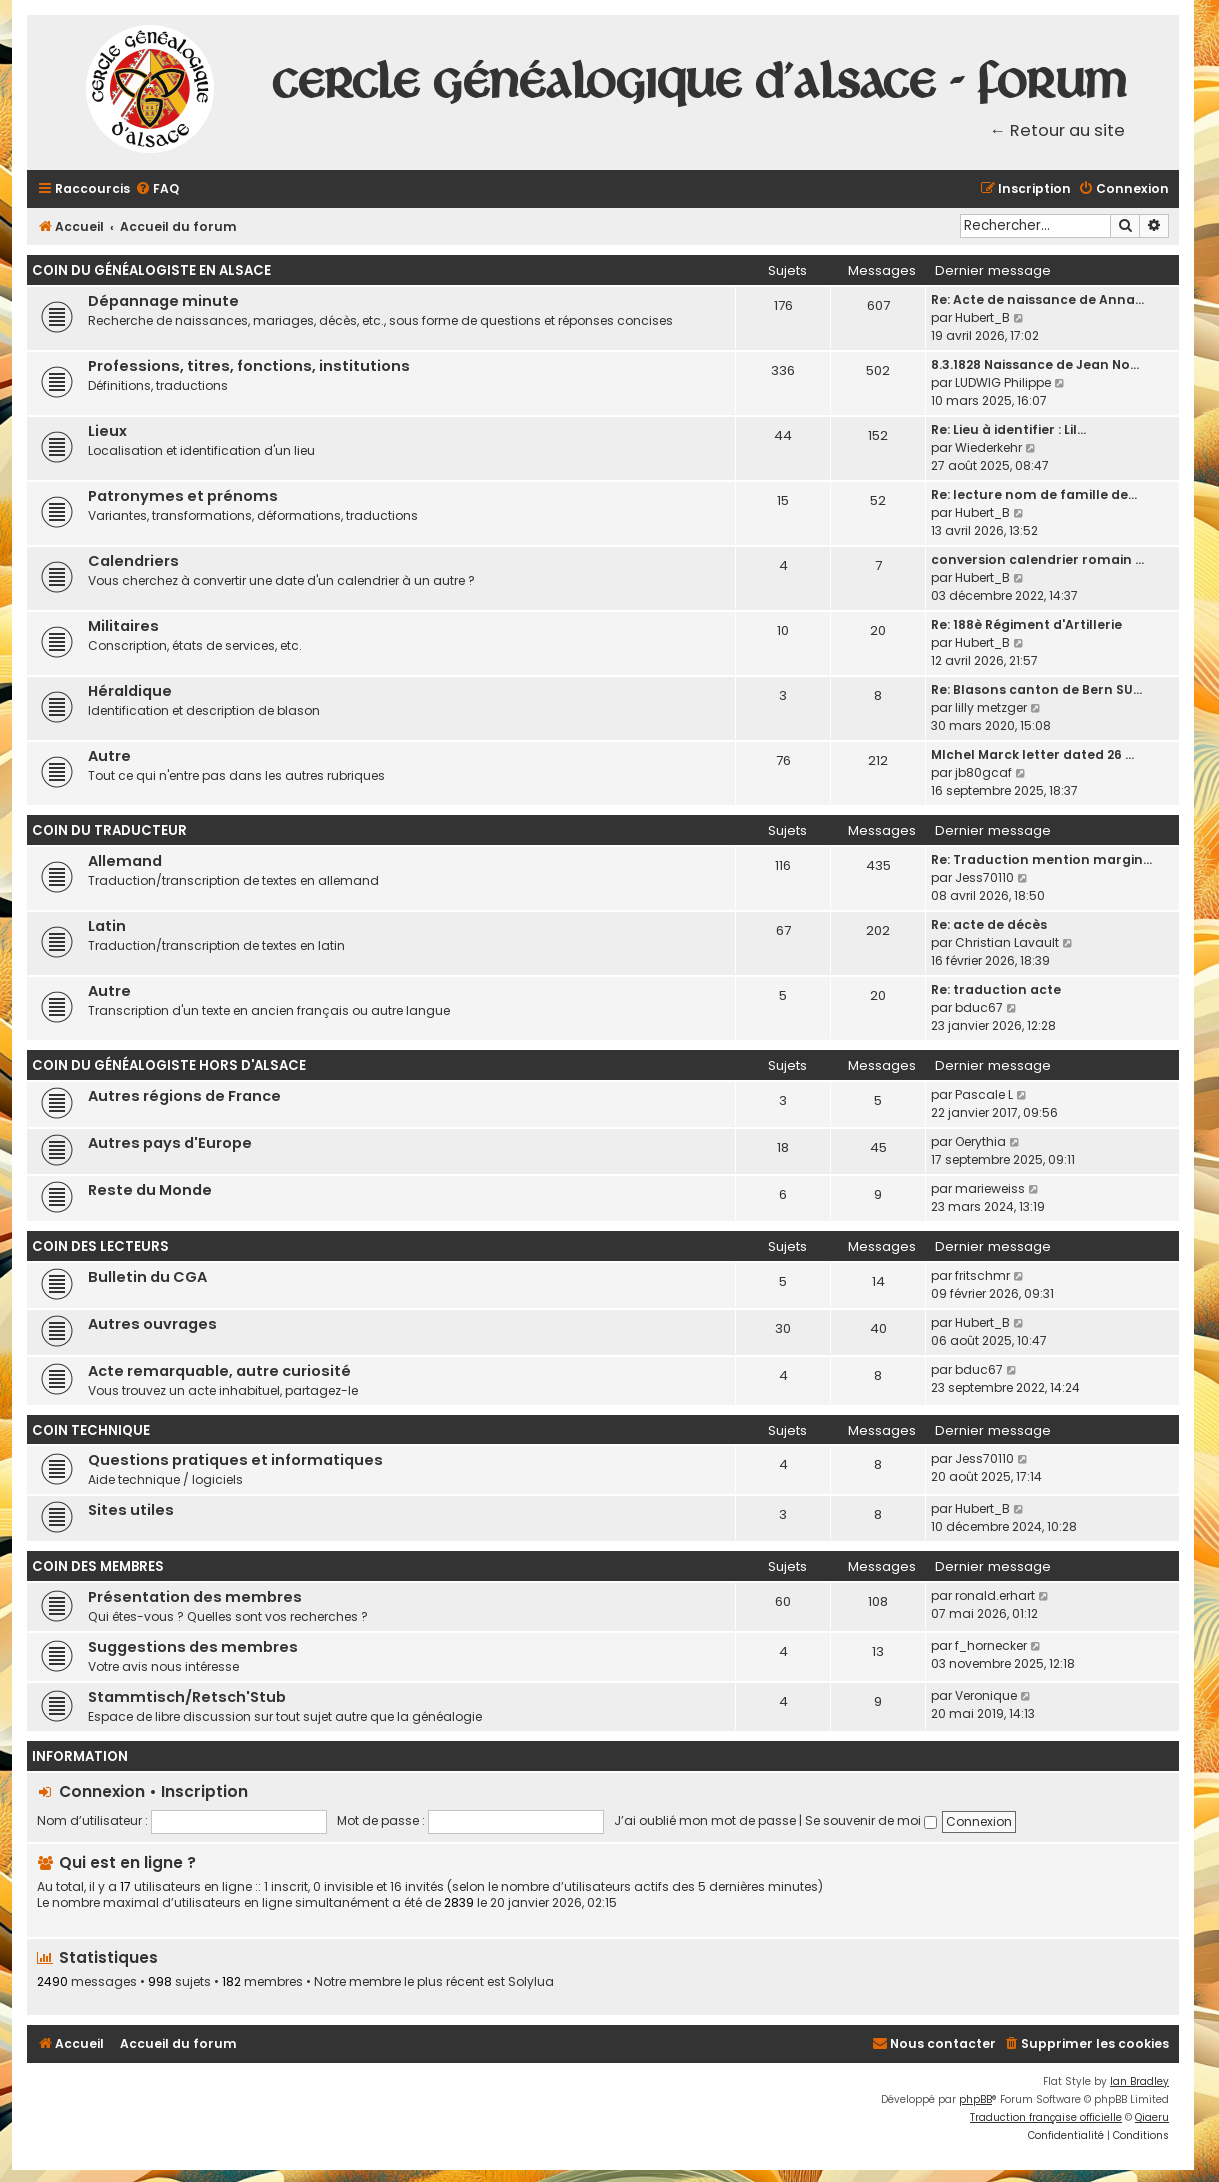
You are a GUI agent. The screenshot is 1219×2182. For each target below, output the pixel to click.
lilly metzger (991, 707)
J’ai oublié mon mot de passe (705, 1820)
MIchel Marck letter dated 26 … (1032, 754)
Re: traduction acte (996, 989)
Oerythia (980, 1141)
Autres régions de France (184, 1096)
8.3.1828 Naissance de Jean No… (1035, 364)
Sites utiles (131, 1510)
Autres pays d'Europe (170, 1143)
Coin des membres (98, 1566)
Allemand (125, 861)
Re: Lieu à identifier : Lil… (1008, 429)
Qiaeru (1152, 2117)
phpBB (975, 2099)
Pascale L (984, 1094)
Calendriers (133, 561)
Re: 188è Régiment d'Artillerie (1026, 624)
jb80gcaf (983, 772)
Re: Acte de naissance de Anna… (1037, 299)
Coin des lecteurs (100, 1246)
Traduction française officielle (1046, 2117)
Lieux (107, 431)
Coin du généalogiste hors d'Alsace (169, 1065)
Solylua (531, 1982)
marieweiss (990, 1188)
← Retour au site (1058, 130)
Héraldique (130, 691)
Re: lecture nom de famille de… (1034, 494)
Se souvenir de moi (871, 1820)
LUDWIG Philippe (1003, 382)
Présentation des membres (195, 1597)
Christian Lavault (1007, 942)
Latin (107, 926)
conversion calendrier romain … (1037, 559)
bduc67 (979, 1007)
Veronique (986, 1695)
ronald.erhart (995, 1595)
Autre (109, 756)
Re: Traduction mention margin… (1041, 859)
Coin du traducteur (109, 830)
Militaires (123, 626)
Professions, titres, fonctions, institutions (249, 366)
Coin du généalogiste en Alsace (151, 270)
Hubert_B (982, 317)
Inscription (204, 1791)
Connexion (102, 1791)
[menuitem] (157, 189)
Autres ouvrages (152, 1324)
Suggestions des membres (193, 1647)
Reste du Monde (150, 1190)
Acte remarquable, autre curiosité (219, 1371)
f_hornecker (991, 1645)
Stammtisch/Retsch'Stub (187, 1697)
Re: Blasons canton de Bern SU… (1036, 689)
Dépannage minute (163, 301)
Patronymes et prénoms (183, 496)
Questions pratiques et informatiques (235, 1460)
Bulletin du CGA (147, 1277)
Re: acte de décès (989, 924)
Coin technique (91, 1430)
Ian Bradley (1139, 2081)
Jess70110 (984, 877)
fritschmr (982, 1275)
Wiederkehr (988, 447)
